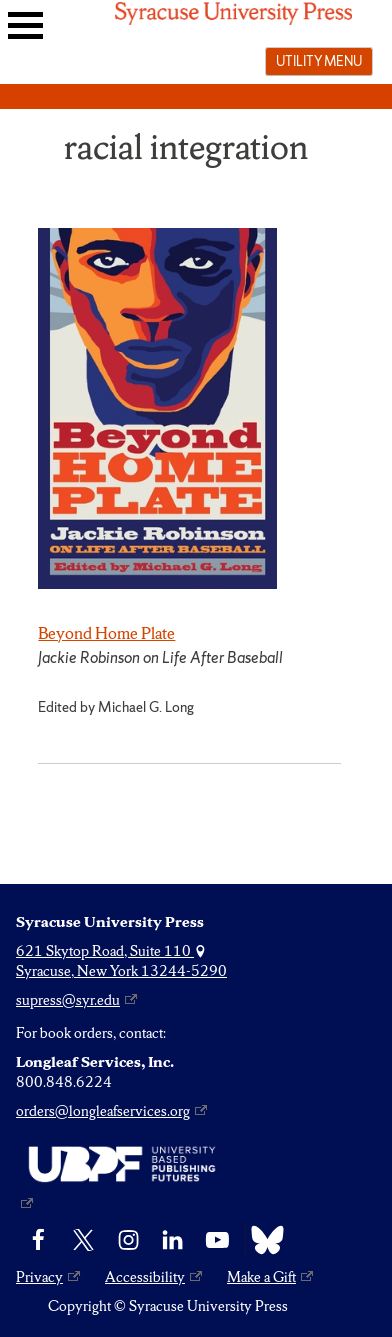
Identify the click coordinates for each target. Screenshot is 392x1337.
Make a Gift (261, 1277)
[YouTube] (217, 1240)
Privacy (39, 1277)
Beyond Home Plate (106, 633)
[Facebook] (38, 1240)
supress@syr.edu (68, 1000)
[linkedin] (172, 1240)
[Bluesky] (262, 1240)
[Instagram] (128, 1240)
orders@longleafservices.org (103, 1111)
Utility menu (319, 61)
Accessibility (145, 1277)
